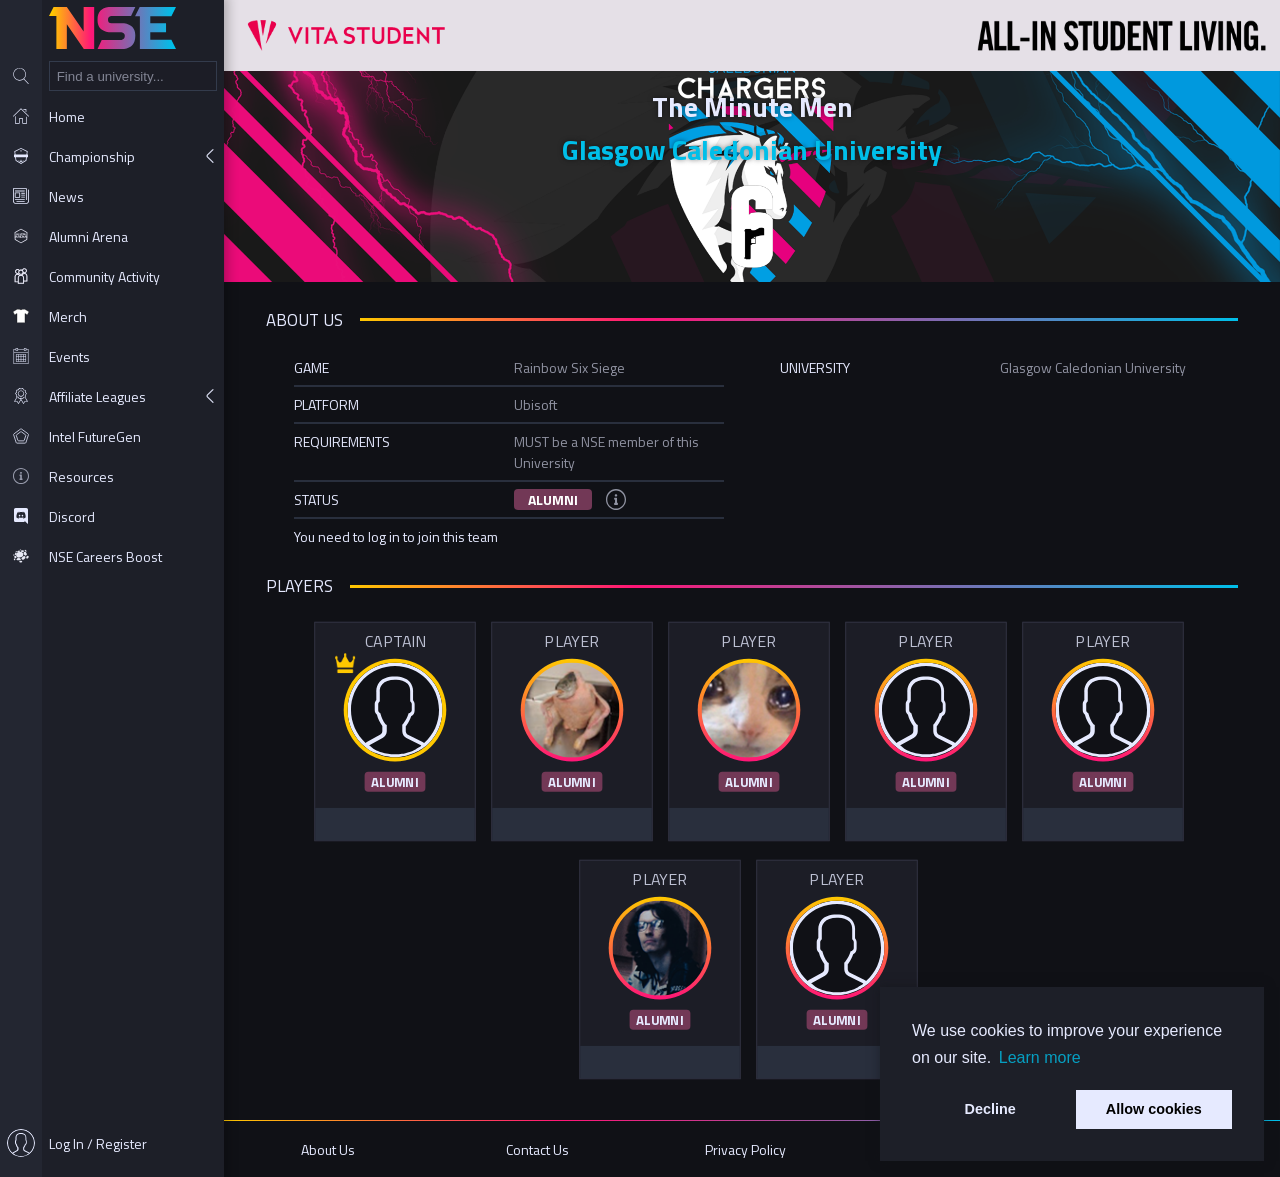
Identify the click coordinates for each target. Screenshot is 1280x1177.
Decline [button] (990, 1109)
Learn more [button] (1040, 1057)
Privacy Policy (745, 1149)
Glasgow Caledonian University (752, 149)
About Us (328, 1149)
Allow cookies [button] (1154, 1109)
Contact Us (537, 1149)
